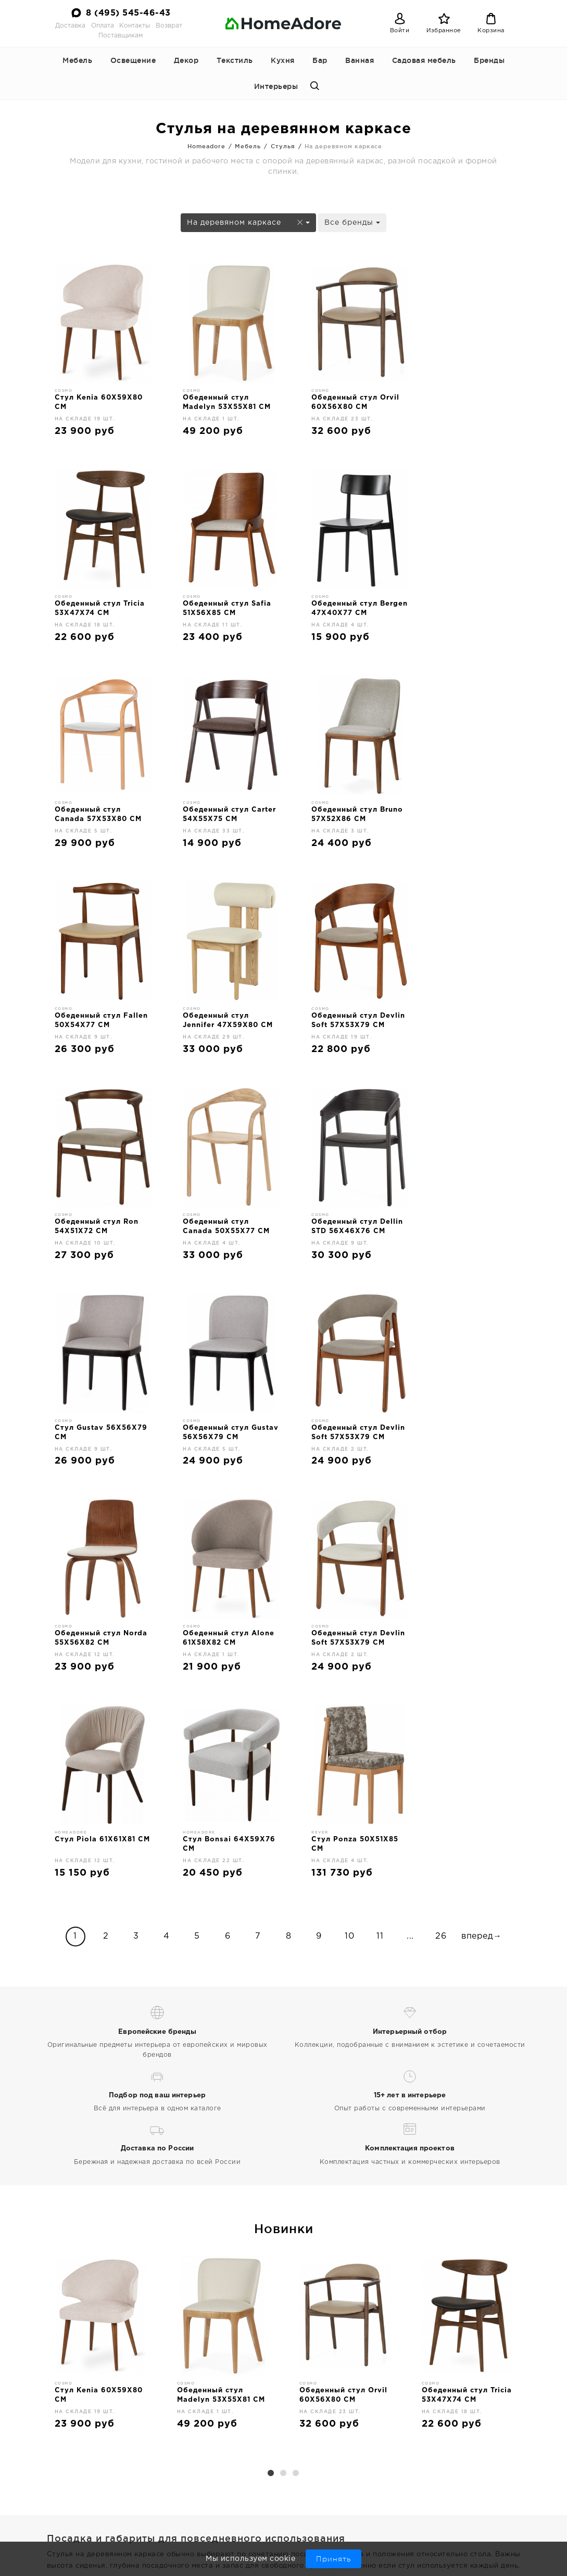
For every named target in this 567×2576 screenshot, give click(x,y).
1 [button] (271, 2062)
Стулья (283, 146)
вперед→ (481, 1524)
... (410, 1524)
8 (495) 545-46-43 (128, 13)
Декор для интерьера (346, 2506)
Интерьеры (276, 86)
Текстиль (235, 60)
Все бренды (352, 223)
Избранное (443, 30)
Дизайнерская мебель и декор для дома (94, 2510)
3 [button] (296, 2062)
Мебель (77, 60)
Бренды (489, 60)
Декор (186, 60)
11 (379, 1524)
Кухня (283, 60)
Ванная (359, 60)
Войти (400, 30)
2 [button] (284, 2062)
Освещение (133, 60)
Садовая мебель (424, 60)
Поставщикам (120, 36)
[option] (100, 1934)
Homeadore (206, 146)
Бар (319, 60)
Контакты (134, 26)
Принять (333, 2559)
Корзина (491, 30)
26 (440, 1524)
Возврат (169, 26)
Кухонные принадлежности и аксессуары (341, 2525)
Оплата (102, 26)
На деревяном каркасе (248, 223)
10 (349, 1524)
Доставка (70, 26)
